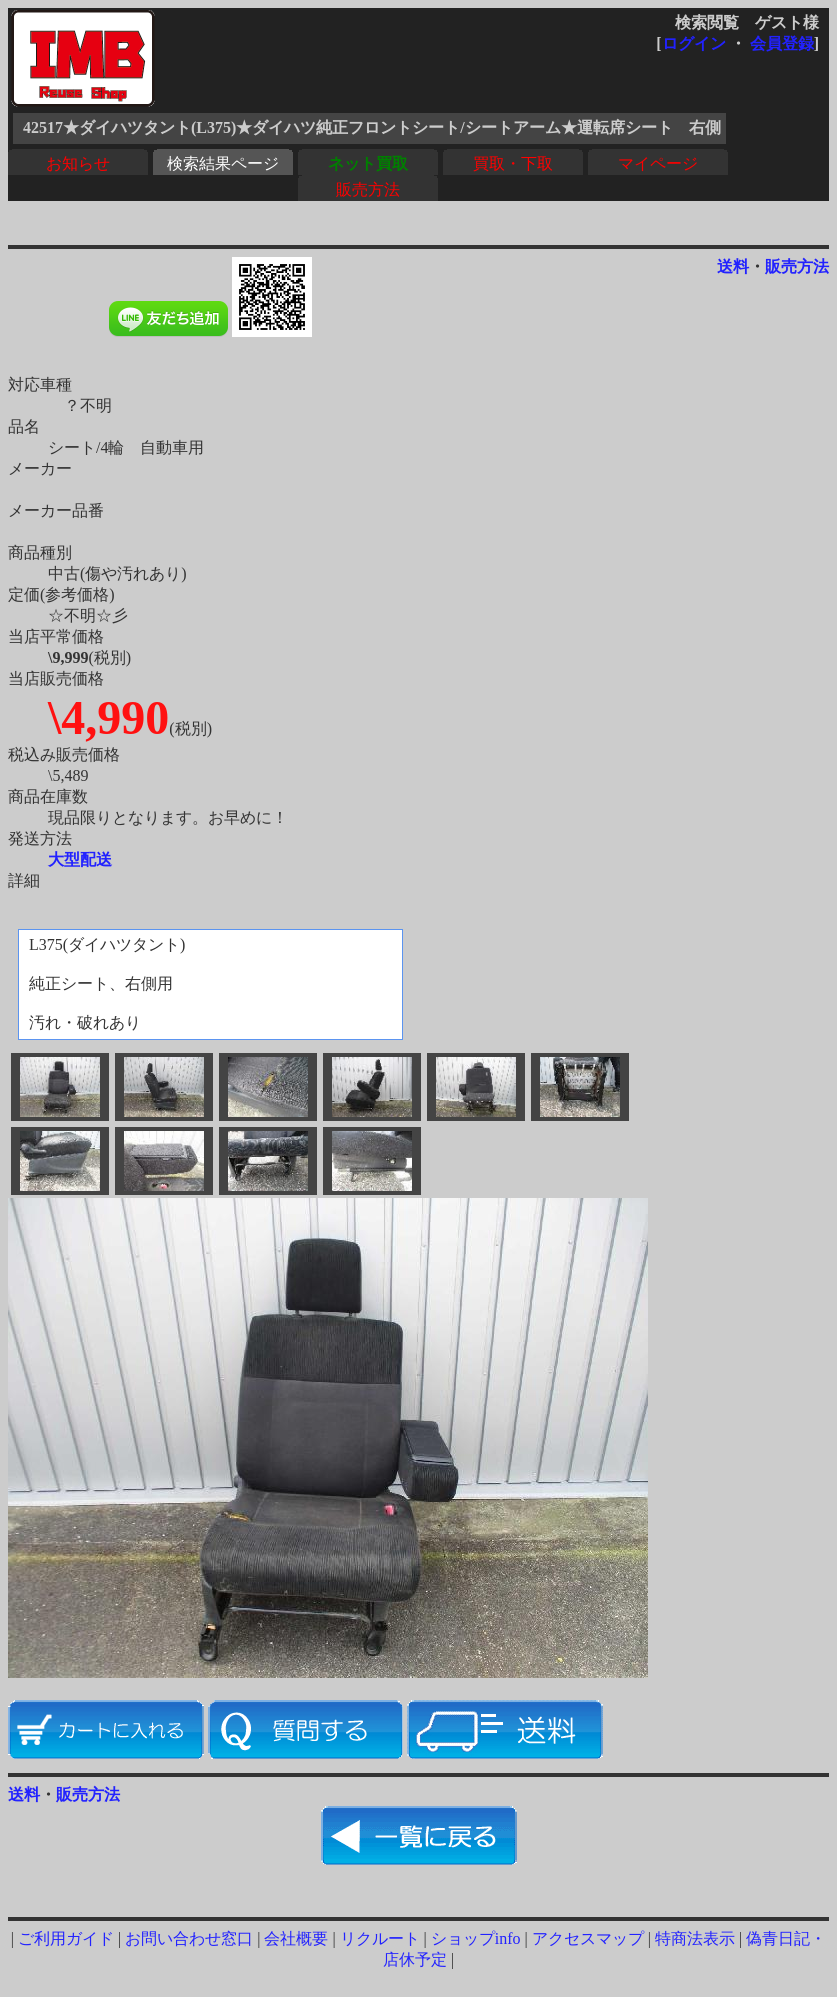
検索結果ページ (223, 163)
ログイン (694, 43)
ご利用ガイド (66, 1938)
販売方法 (368, 189)
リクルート (380, 1938)
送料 (733, 266)
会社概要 (296, 1938)
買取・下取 (513, 163)
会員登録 (782, 43)
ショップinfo (476, 1938)
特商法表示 (695, 1938)
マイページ (658, 163)
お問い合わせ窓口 (189, 1938)
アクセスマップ (588, 1938)
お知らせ (78, 163)
